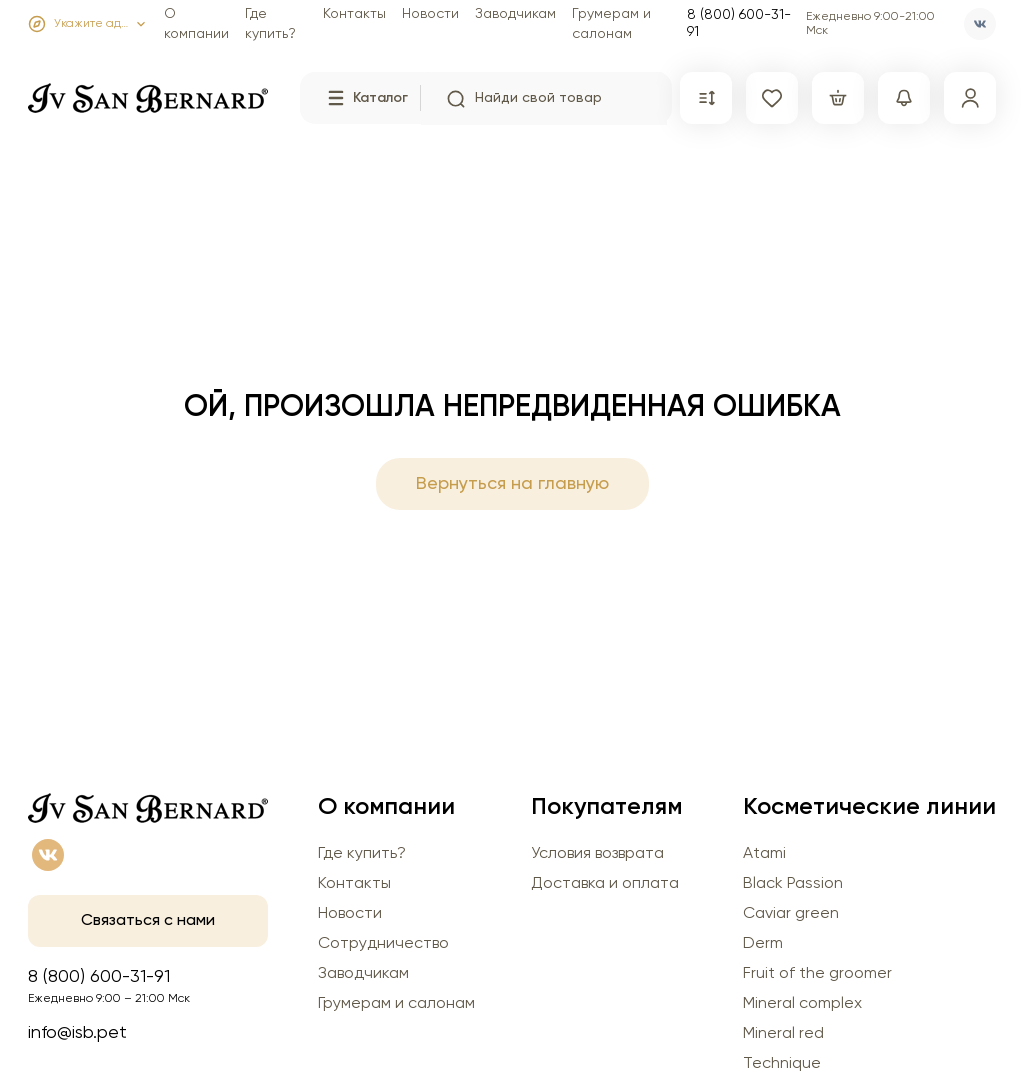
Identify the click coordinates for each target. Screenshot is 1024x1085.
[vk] (980, 24)
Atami (764, 854)
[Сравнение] (706, 98)
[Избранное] (772, 98)
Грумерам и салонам (396, 1004)
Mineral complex (802, 1004)
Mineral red (783, 1034)
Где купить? (362, 854)
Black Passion (793, 884)
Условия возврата (597, 854)
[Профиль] (970, 98)
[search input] (555, 98)
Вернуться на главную (512, 484)
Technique (782, 1064)
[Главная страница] (148, 94)
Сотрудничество (383, 944)
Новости (430, 14)
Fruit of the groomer (817, 974)
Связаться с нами (148, 921)
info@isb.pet (77, 1033)
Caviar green (791, 914)
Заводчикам (515, 14)
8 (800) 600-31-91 (739, 23)
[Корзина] (838, 98)
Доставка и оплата (605, 884)
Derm (763, 944)
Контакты (354, 14)
